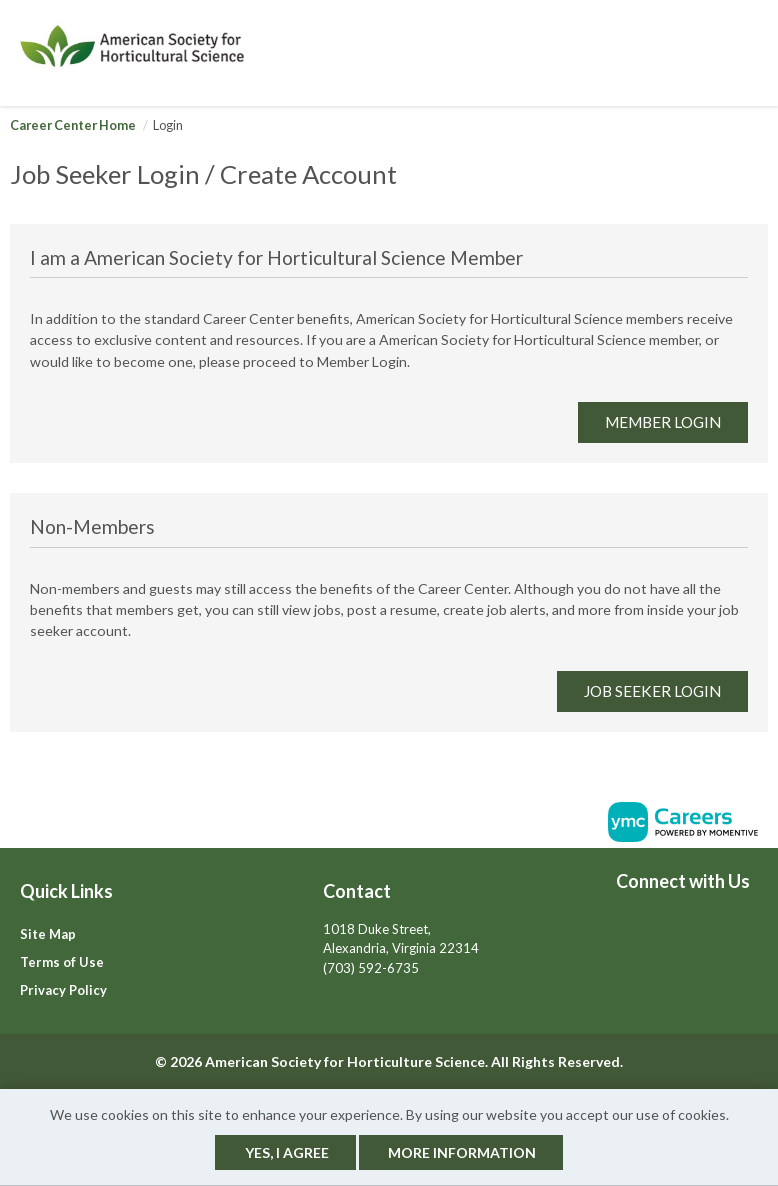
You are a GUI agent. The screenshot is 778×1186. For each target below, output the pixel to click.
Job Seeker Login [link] (652, 691)
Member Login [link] (663, 422)
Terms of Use (62, 962)
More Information (462, 1152)
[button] (761, 53)
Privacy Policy (63, 990)
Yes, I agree (287, 1152)
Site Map (48, 934)
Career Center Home (73, 125)
